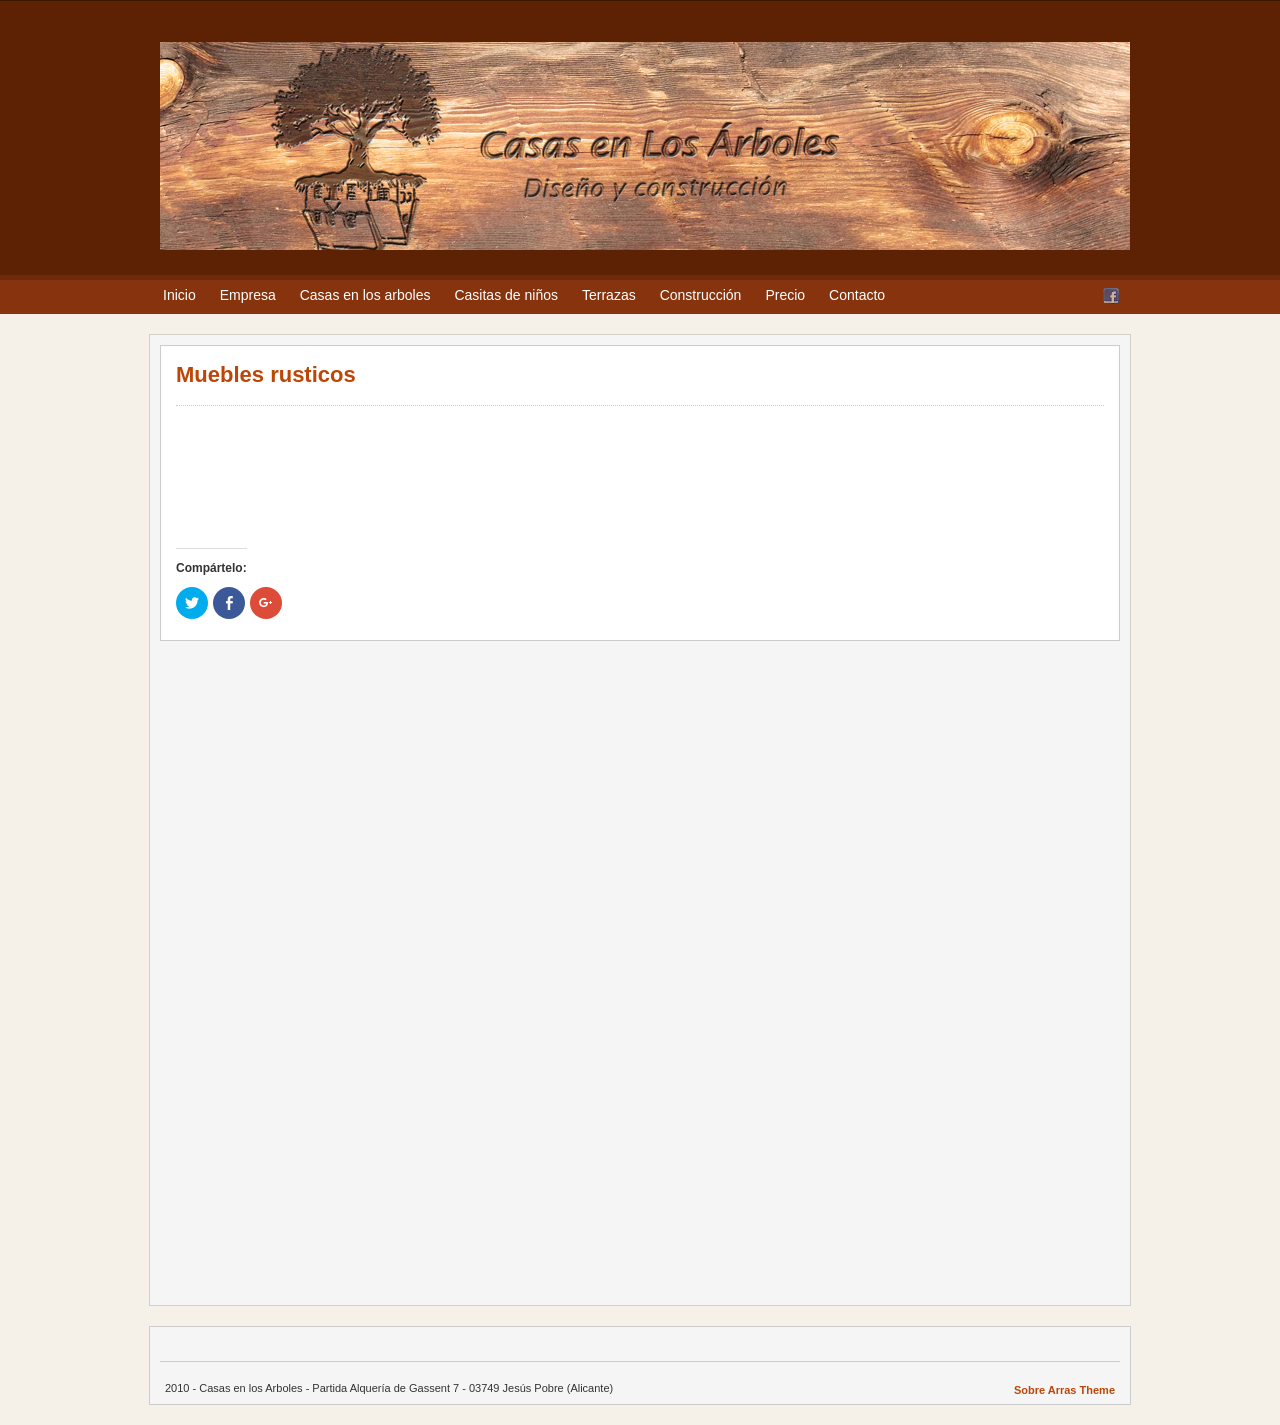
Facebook (1111, 296)
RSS (1087, 296)
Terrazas (609, 295)
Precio (785, 295)
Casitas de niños (506, 295)
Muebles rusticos (266, 374)
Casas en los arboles (365, 295)
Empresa (248, 295)
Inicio (179, 295)
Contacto (857, 295)
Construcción (701, 295)
